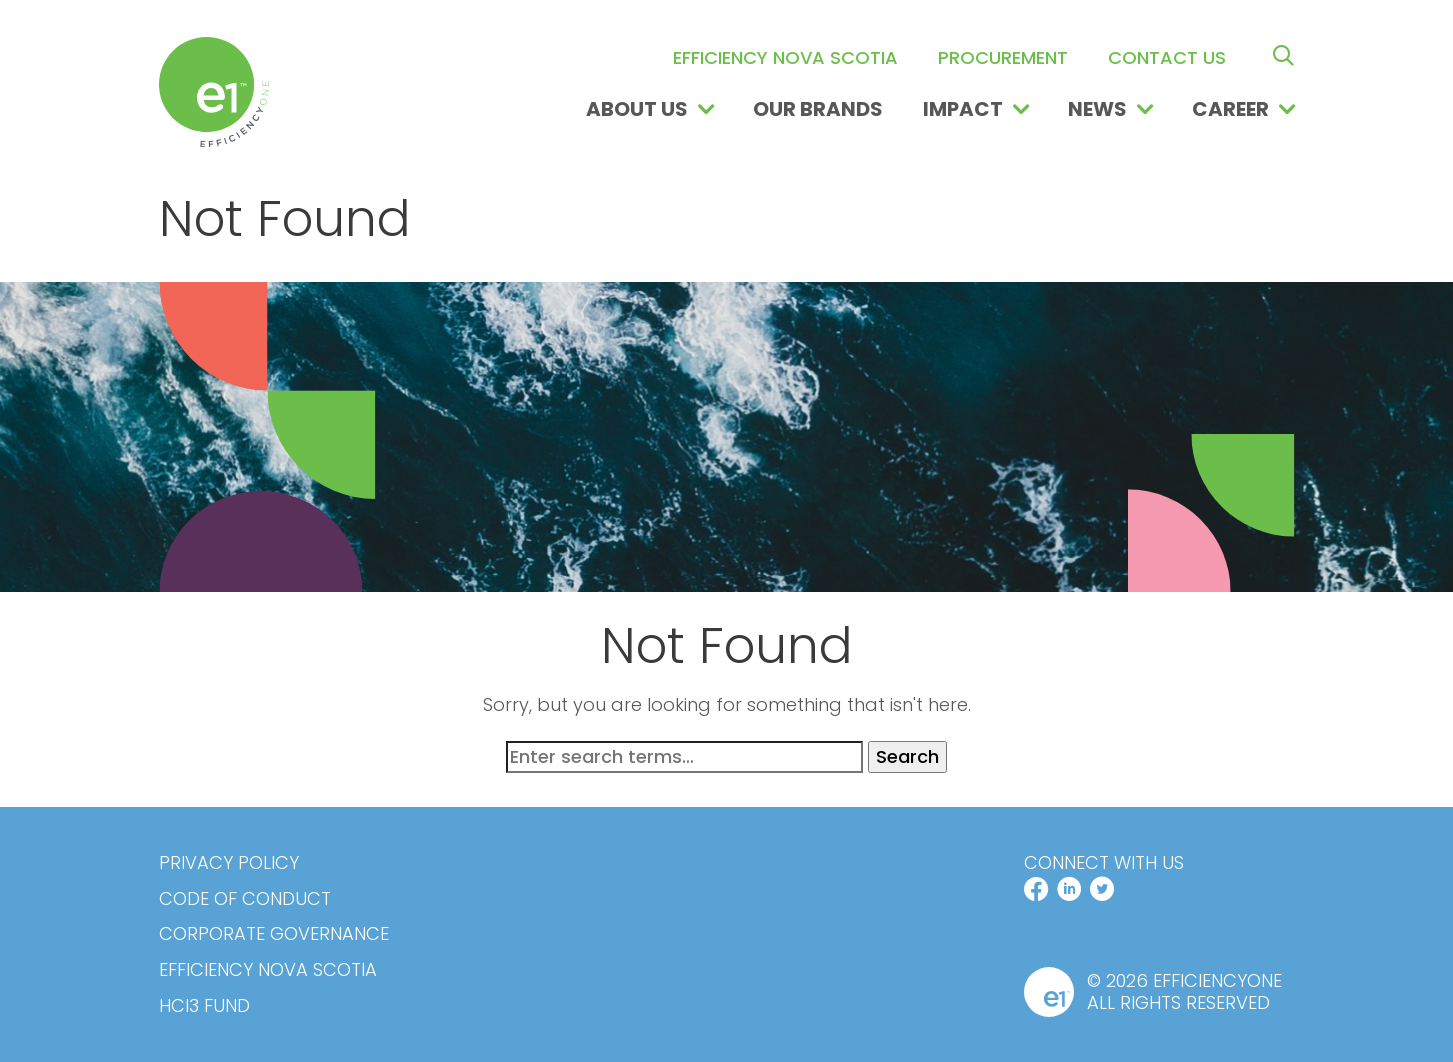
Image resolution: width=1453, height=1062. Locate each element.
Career (1230, 109)
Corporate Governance (274, 934)
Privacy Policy (229, 863)
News (1097, 109)
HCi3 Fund (204, 1006)
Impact (963, 109)
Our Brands (818, 109)
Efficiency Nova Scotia (785, 57)
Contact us (1167, 57)
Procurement (1003, 57)
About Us (637, 109)
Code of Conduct (245, 899)
